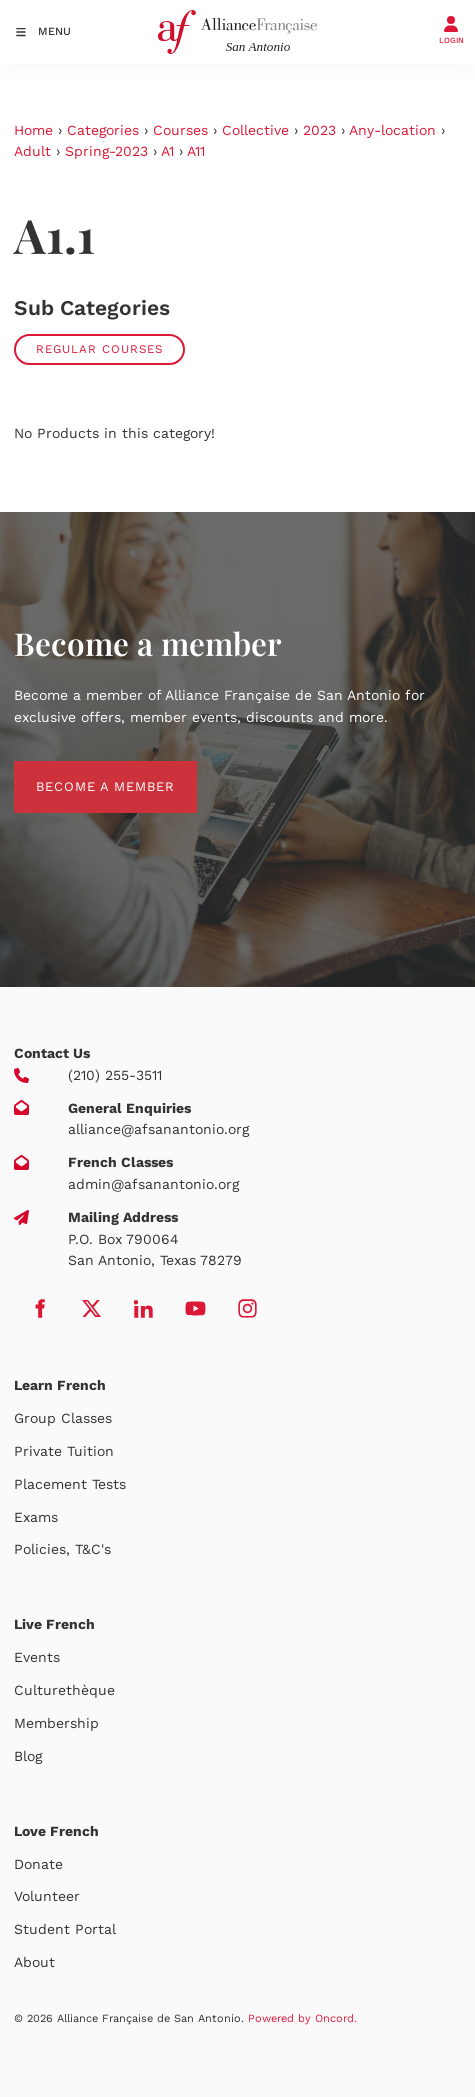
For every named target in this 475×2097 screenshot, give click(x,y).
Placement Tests (70, 1484)
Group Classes (63, 1418)
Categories (103, 130)
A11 (196, 151)
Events (37, 1657)
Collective (255, 130)
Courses (180, 130)
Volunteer (47, 1896)
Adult (32, 151)
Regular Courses (99, 349)
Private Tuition (64, 1451)
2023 (319, 130)
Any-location (392, 130)
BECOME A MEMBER (83, 771)
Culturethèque (64, 1690)
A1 (167, 151)
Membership (56, 1723)
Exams (36, 1517)
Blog (28, 1756)
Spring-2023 (106, 151)
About (34, 1962)
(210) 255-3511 (115, 1075)
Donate (38, 1864)
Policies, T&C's (62, 1549)
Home (33, 130)
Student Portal (65, 1929)
